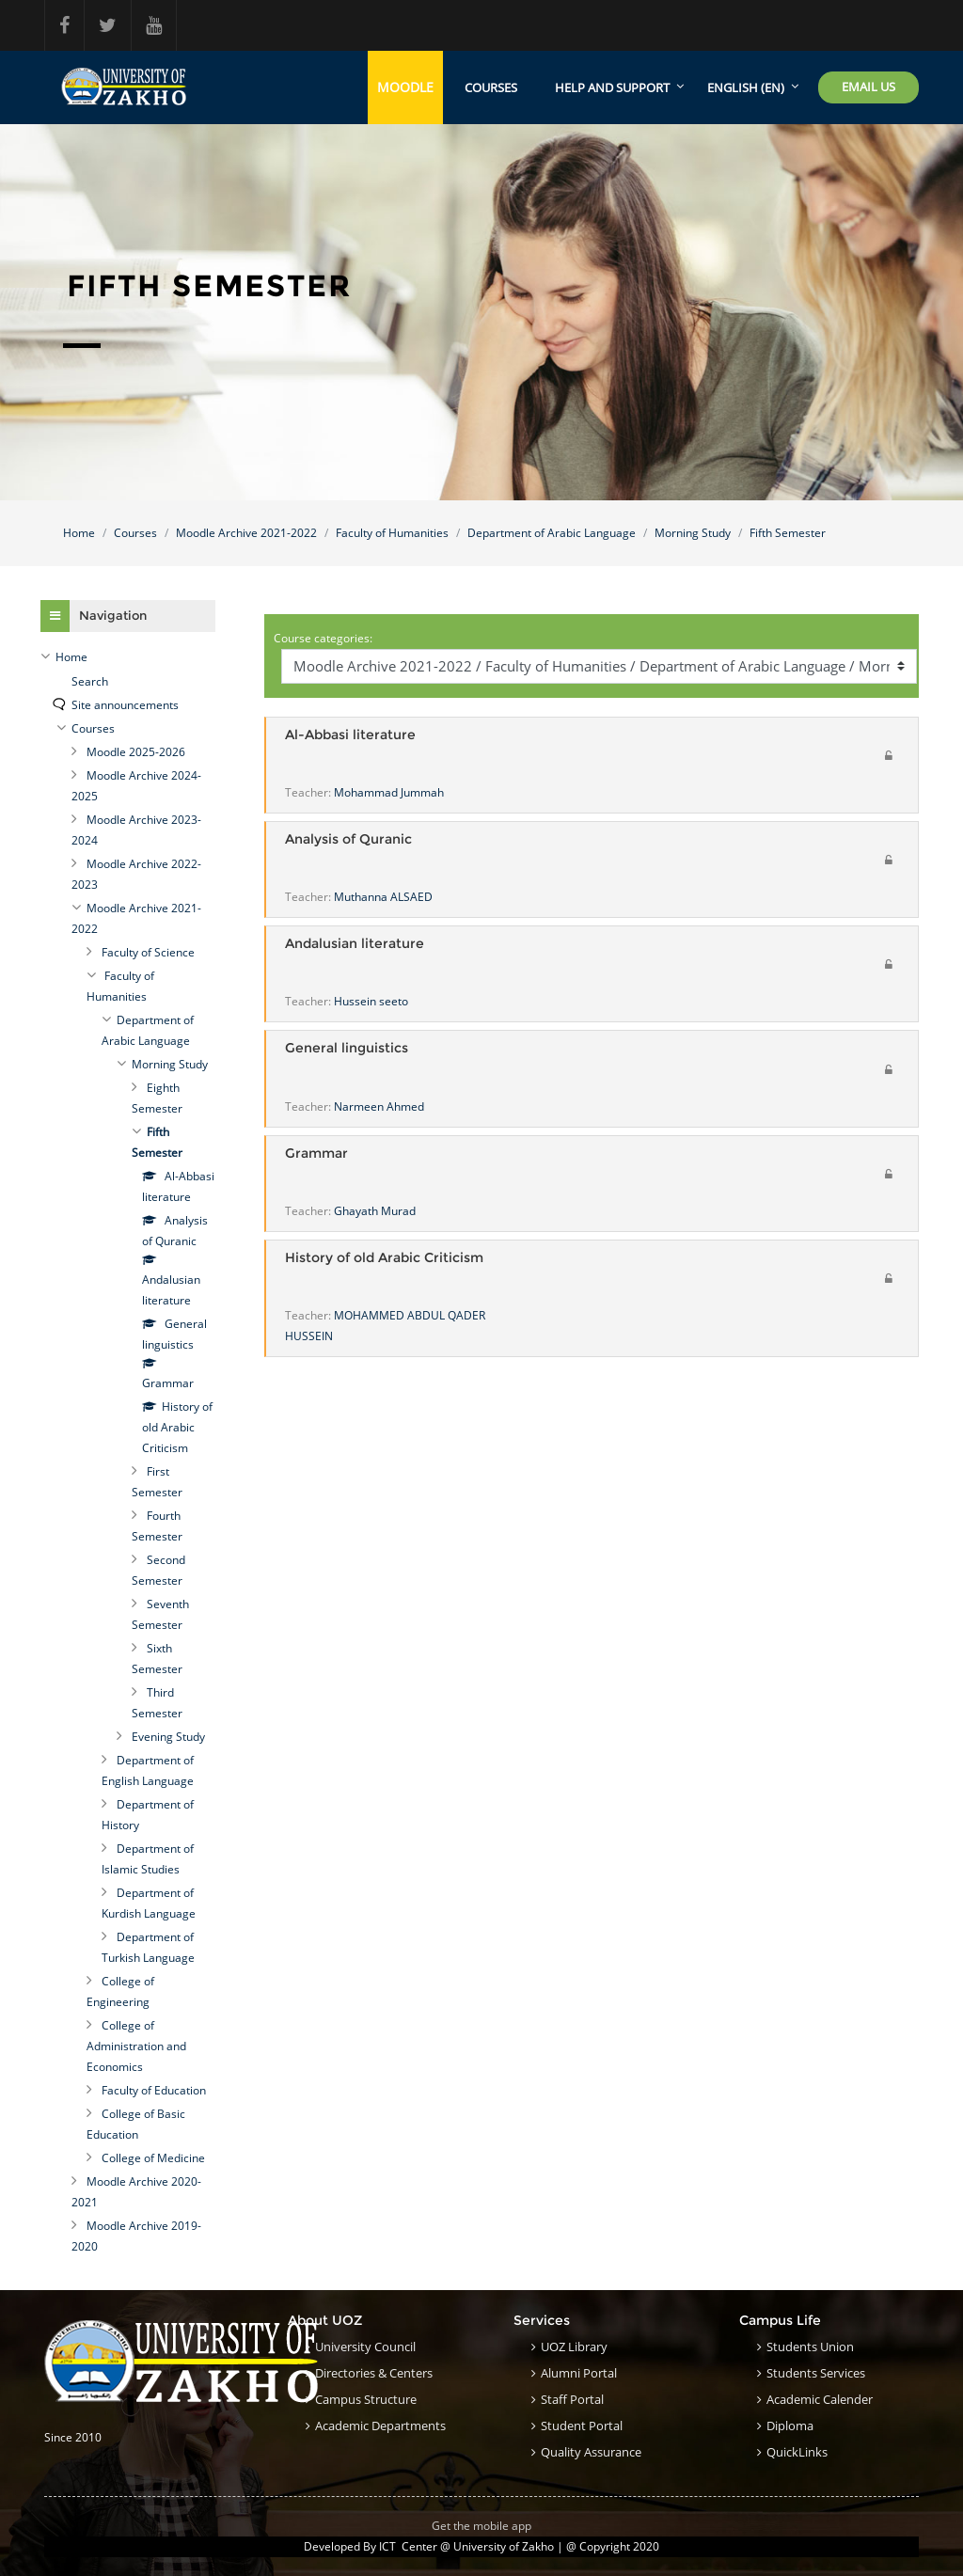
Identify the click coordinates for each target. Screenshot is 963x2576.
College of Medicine (153, 2158)
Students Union (810, 2346)
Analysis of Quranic (348, 839)
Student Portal (582, 2425)
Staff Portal (572, 2399)
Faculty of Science (148, 952)
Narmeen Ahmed (379, 1106)
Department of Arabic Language (551, 533)
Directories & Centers (374, 2372)
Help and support (612, 87)
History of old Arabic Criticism (384, 1258)
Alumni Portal (579, 2372)
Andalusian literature (354, 944)
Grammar (316, 1154)
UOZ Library (574, 2346)
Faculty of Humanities (392, 533)
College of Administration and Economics (136, 2046)
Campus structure (366, 2399)
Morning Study (693, 533)
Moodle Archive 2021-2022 (246, 533)
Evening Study (168, 1737)
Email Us (868, 86)
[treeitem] (128, 657)
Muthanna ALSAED (383, 897)
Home (79, 533)
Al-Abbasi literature (350, 735)
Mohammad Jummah (389, 792)
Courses (491, 87)
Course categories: (323, 638)
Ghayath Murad (375, 1211)
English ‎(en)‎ (745, 87)
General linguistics (346, 1048)
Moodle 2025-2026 (136, 752)
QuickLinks (797, 2451)
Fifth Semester (788, 533)
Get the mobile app (481, 2526)
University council (365, 2346)
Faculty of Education (154, 2090)
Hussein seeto (371, 1001)
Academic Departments (380, 2425)
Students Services (815, 2372)
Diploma (789, 2425)
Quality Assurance (591, 2451)
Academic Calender (819, 2399)
